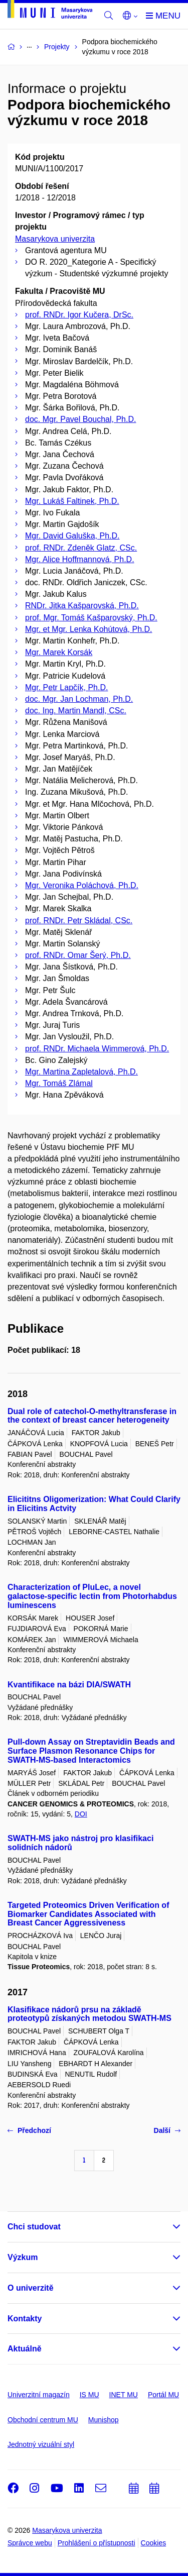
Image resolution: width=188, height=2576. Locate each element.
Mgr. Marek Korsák (58, 652)
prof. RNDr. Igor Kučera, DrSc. (79, 314)
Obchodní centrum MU (43, 2420)
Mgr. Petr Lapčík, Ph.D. (66, 687)
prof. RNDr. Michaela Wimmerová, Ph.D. (97, 1048)
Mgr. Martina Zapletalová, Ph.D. (81, 1071)
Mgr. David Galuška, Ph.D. (72, 535)
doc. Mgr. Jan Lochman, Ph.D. (79, 699)
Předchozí (29, 2130)
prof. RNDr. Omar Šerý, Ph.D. (78, 955)
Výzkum (23, 2257)
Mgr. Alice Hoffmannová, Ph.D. (79, 559)
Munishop (103, 2420)
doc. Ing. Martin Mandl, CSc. (75, 710)
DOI (81, 1814)
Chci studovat (34, 2226)
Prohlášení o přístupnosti (96, 2543)
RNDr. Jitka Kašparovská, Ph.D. (82, 605)
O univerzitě (31, 2288)
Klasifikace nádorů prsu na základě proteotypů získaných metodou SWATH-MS (89, 2014)
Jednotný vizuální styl (41, 2444)
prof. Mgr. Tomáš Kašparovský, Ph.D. (91, 617)
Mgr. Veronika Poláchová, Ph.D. (81, 885)
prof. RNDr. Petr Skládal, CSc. (78, 920)
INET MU (123, 2395)
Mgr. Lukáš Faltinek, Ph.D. (72, 501)
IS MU (89, 2395)
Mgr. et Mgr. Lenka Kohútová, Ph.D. (88, 629)
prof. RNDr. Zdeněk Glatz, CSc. (81, 548)
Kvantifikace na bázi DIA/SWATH (69, 1684)
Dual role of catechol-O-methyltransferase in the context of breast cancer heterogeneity (92, 1416)
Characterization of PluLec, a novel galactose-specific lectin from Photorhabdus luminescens (92, 1596)
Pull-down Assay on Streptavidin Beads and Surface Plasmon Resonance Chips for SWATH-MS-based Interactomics (91, 1751)
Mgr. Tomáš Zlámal (59, 1083)
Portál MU (163, 2395)
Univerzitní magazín (39, 2395)
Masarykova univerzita (55, 239)
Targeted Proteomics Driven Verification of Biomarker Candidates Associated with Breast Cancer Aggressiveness (88, 1914)
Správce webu (30, 2543)
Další (167, 2130)
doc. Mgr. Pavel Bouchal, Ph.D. (80, 419)
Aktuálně (25, 2348)
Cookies (153, 2543)
